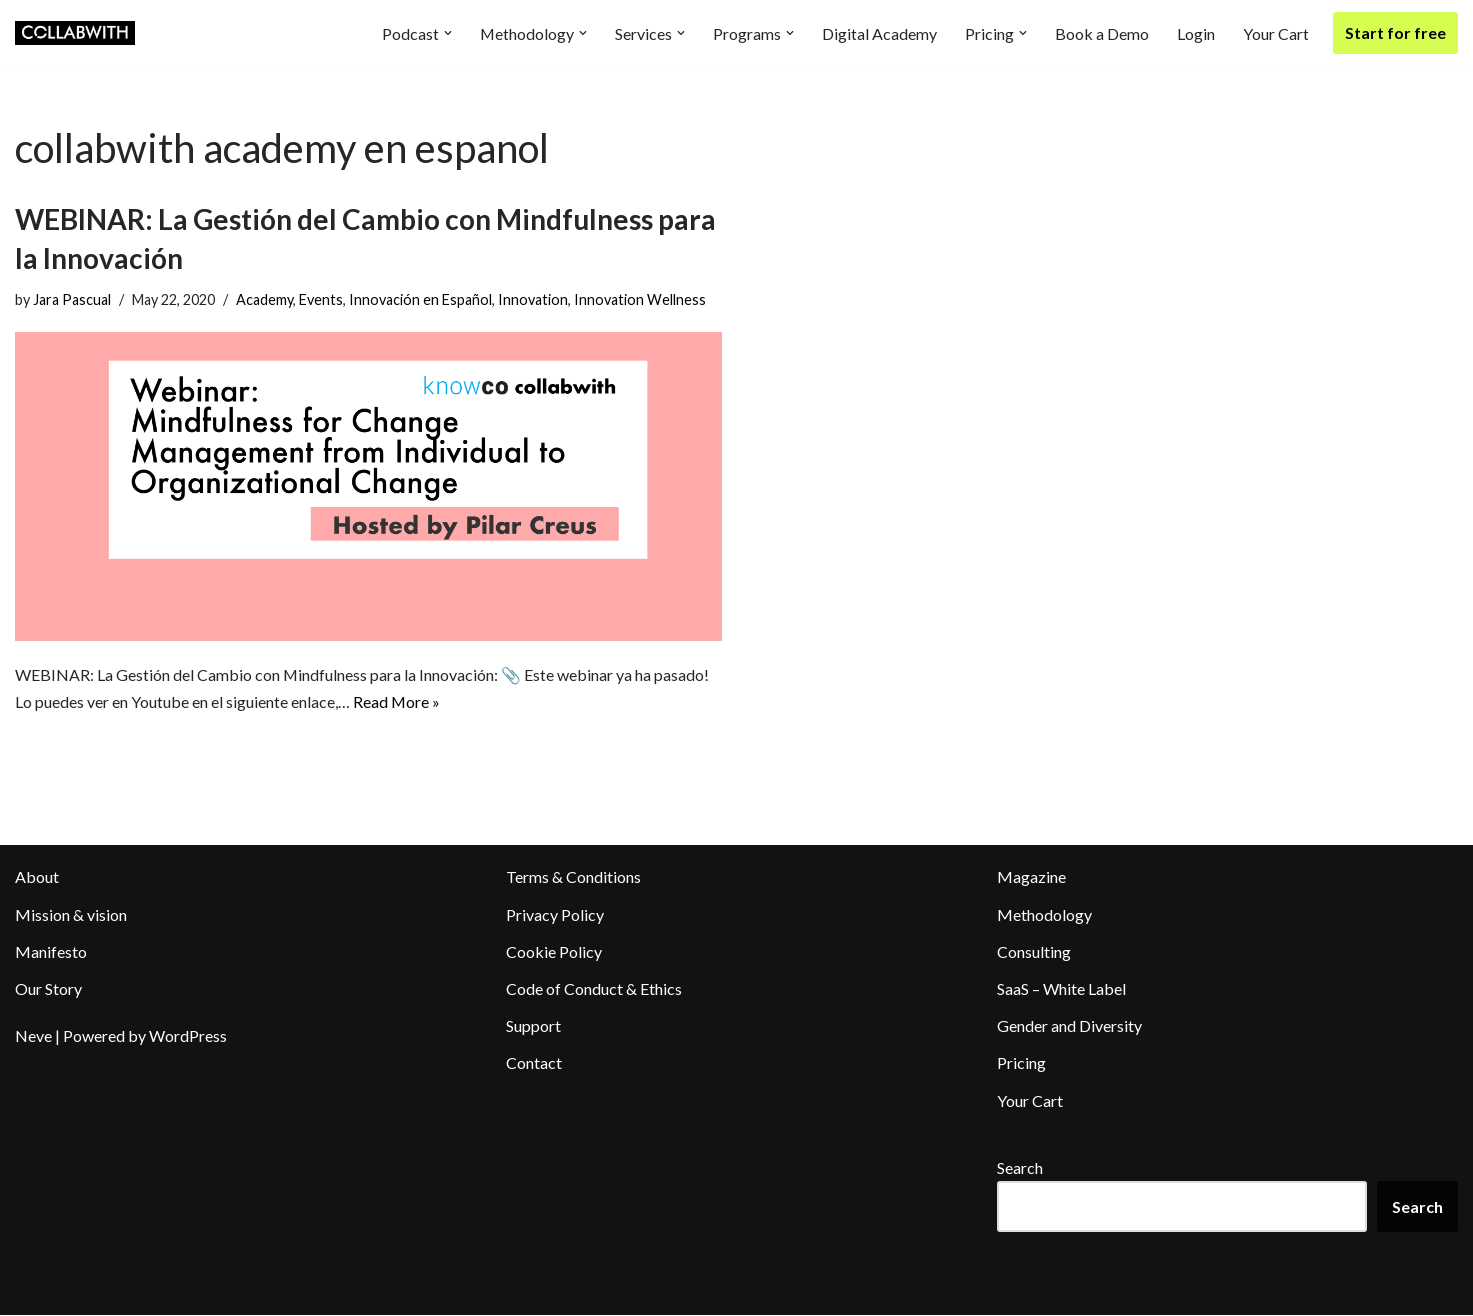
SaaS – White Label (1061, 988)
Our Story (48, 988)
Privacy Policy (555, 914)
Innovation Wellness (640, 299)
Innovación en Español (420, 299)
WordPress (188, 1036)
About (37, 877)
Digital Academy (879, 33)
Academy (264, 299)
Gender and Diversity (1069, 1026)
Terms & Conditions (573, 877)
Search (1020, 1167)
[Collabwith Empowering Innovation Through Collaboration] (75, 33)
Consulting (1034, 951)
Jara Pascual (72, 299)
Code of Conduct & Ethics (594, 988)
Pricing (1021, 1063)
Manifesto (51, 951)
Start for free (1395, 32)
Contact (534, 1063)
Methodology (1044, 914)
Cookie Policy (554, 951)
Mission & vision (71, 914)
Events (321, 299)
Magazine (1031, 877)
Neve (33, 1036)
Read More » (397, 701)
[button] (447, 33)
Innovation (533, 299)
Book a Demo (1102, 33)
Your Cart (1276, 33)
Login (1196, 33)
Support (533, 1026)
